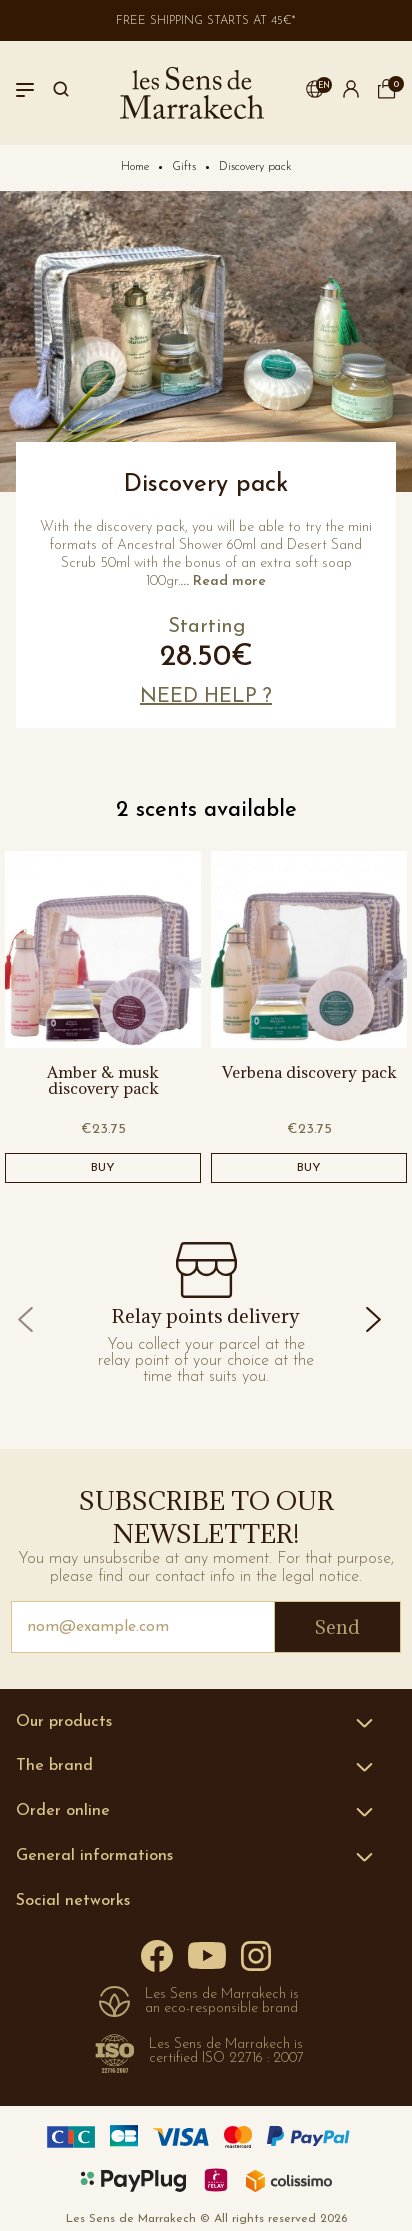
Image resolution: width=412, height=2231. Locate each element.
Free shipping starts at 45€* (206, 21)
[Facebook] (157, 1954)
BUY (103, 1168)
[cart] (387, 95)
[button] (315, 93)
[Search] (61, 93)
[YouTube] (207, 1954)
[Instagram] (256, 1954)
